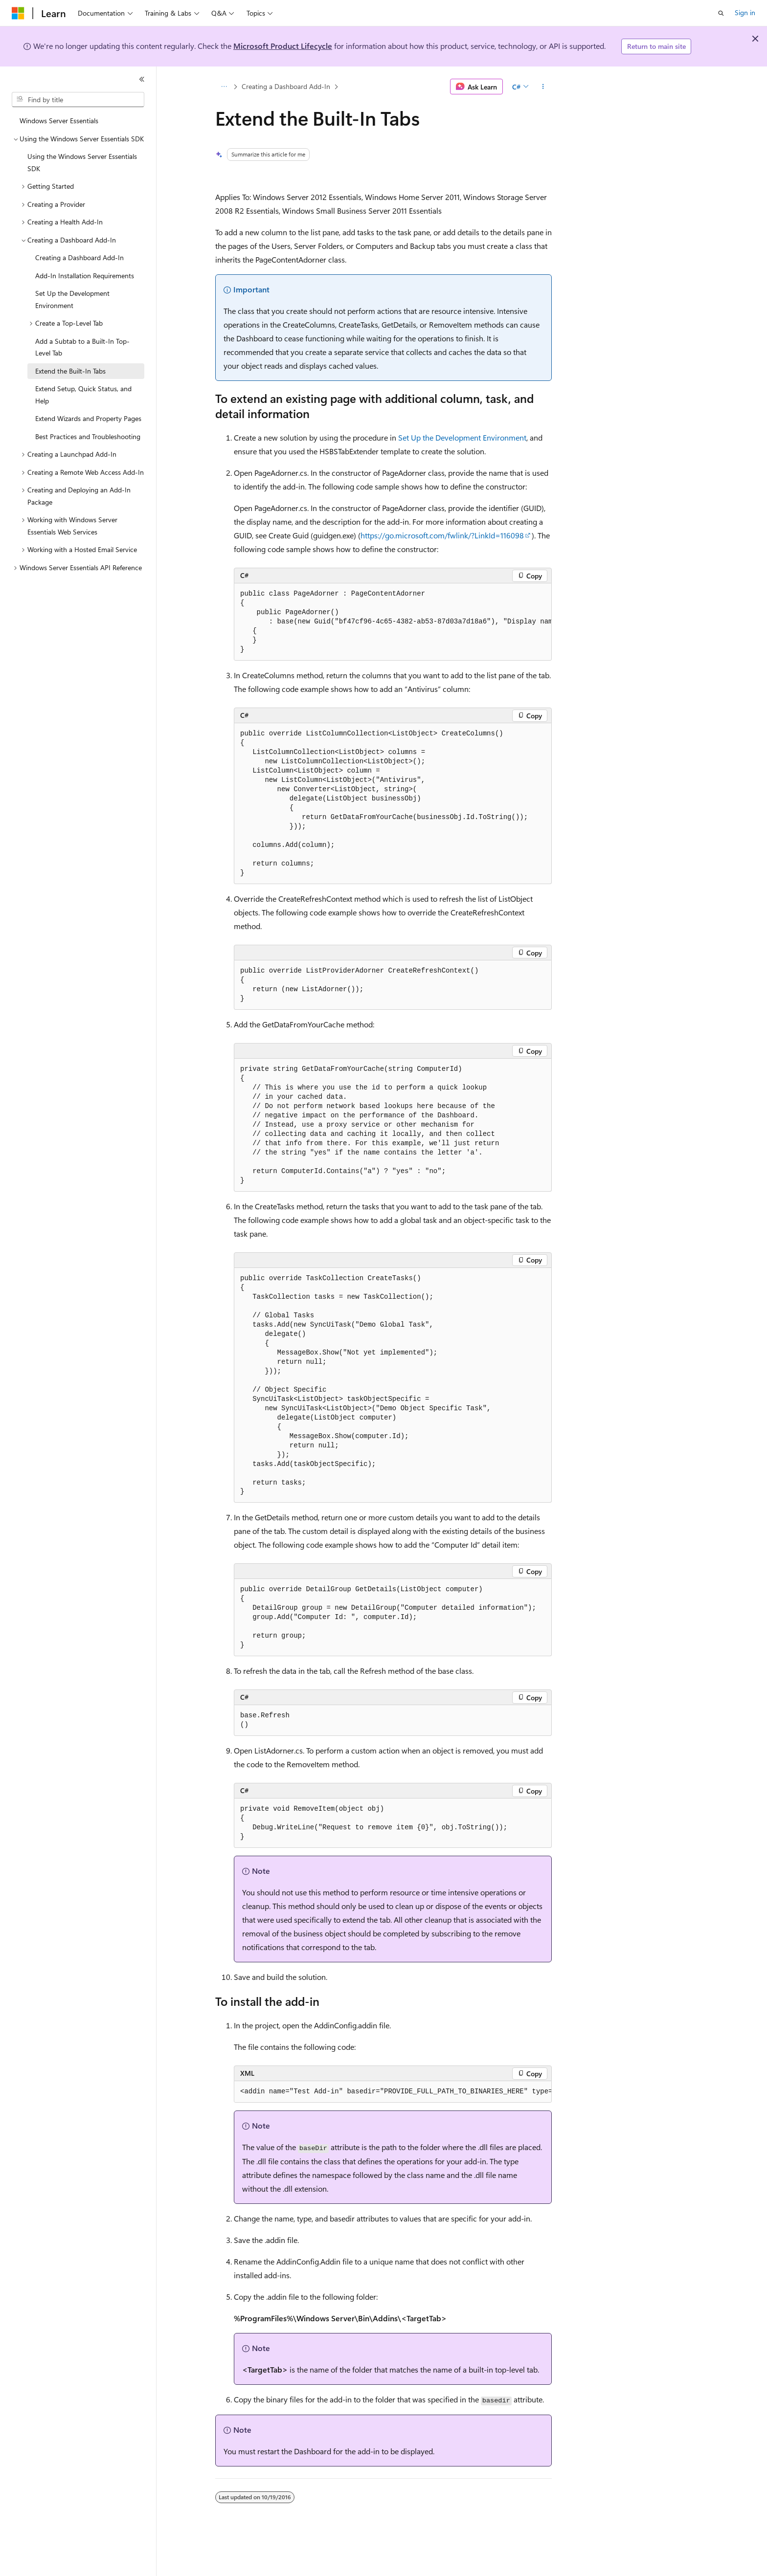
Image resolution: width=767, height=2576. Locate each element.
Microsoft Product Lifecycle (282, 46)
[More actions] (543, 86)
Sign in (745, 12)
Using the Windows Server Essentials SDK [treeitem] (82, 162)
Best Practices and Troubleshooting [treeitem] (87, 436)
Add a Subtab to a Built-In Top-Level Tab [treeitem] (82, 347)
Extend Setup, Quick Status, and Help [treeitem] (83, 394)
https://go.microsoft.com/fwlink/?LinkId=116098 (442, 535)
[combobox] (78, 100)
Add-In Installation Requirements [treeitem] (84, 275)
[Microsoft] (18, 13)
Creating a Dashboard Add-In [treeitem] (79, 257)
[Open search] (721, 13)
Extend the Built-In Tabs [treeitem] (70, 371)
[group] (393, 622)
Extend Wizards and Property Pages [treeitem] (88, 418)
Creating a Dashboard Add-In (286, 86)
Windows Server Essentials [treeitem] (59, 120)
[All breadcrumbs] (223, 86)
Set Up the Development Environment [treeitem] (72, 299)
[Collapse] (142, 79)
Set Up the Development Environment (462, 437)
